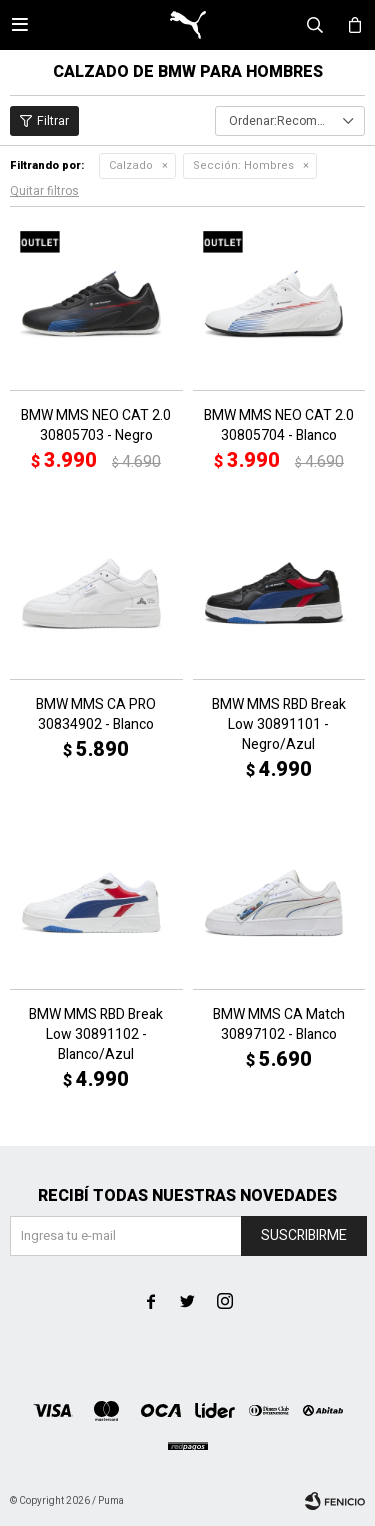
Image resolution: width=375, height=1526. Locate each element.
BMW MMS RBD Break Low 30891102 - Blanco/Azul (96, 1035)
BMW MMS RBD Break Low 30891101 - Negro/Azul (279, 725)
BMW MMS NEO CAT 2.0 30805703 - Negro (96, 426)
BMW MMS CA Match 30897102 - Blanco (279, 1025)
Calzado (131, 165)
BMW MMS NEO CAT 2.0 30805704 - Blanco (279, 426)
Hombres (243, 165)
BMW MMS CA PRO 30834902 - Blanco (96, 715)
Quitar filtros (44, 191)
